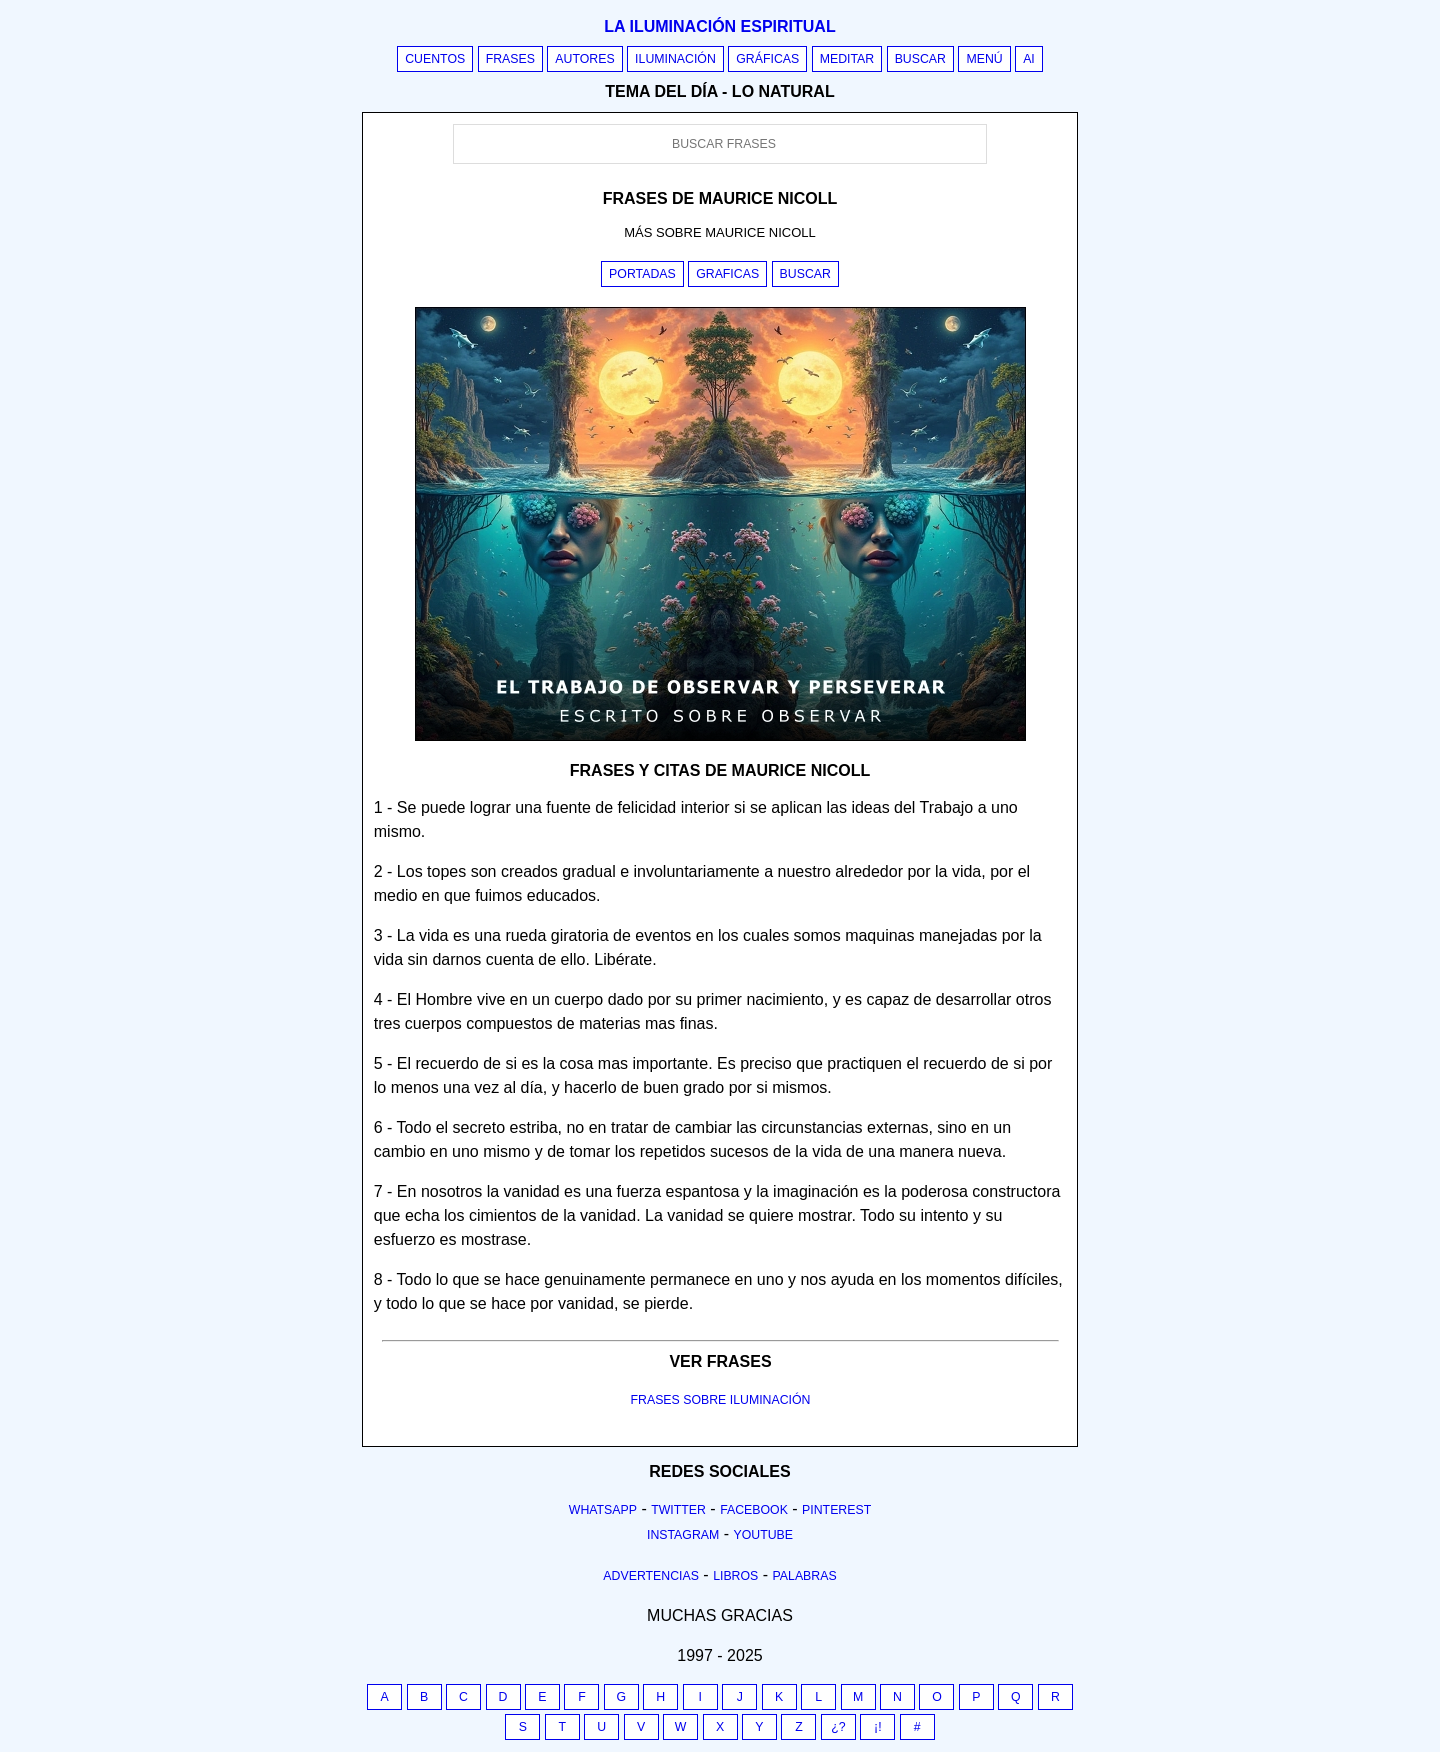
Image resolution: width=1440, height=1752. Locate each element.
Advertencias (651, 1576)
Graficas (727, 274)
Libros (735, 1576)
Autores (584, 59)
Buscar (920, 59)
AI (1029, 59)
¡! (878, 1727)
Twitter (678, 1510)
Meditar (847, 59)
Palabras (805, 1576)
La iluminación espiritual (719, 26)
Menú (984, 59)
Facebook (754, 1510)
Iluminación (675, 59)
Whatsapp (603, 1510)
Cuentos (435, 59)
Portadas (642, 274)
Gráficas (767, 59)
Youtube (763, 1535)
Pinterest (836, 1510)
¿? (838, 1727)
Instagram (683, 1535)
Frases (510, 59)
